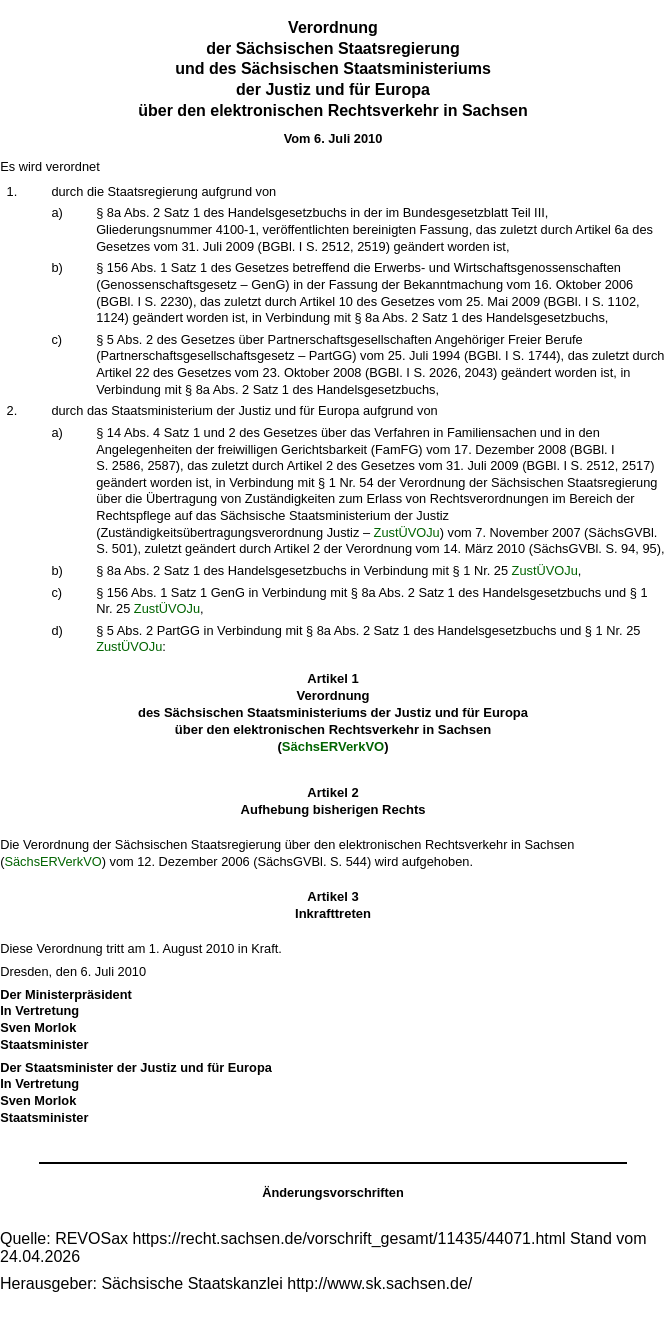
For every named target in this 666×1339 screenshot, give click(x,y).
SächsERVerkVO (333, 746)
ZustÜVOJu (407, 532)
